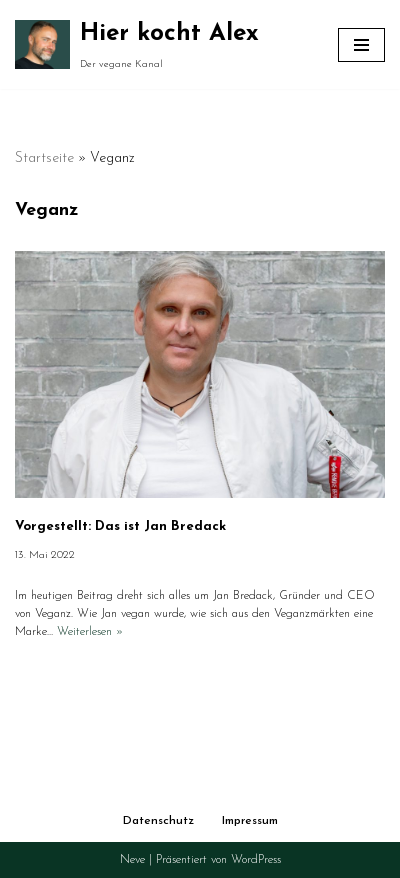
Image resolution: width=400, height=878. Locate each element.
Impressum (250, 821)
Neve (132, 860)
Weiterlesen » (90, 632)
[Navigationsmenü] (361, 45)
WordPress (256, 860)
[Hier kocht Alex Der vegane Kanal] (137, 44)
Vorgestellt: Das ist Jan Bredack (120, 526)
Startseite (44, 158)
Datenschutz (158, 821)
